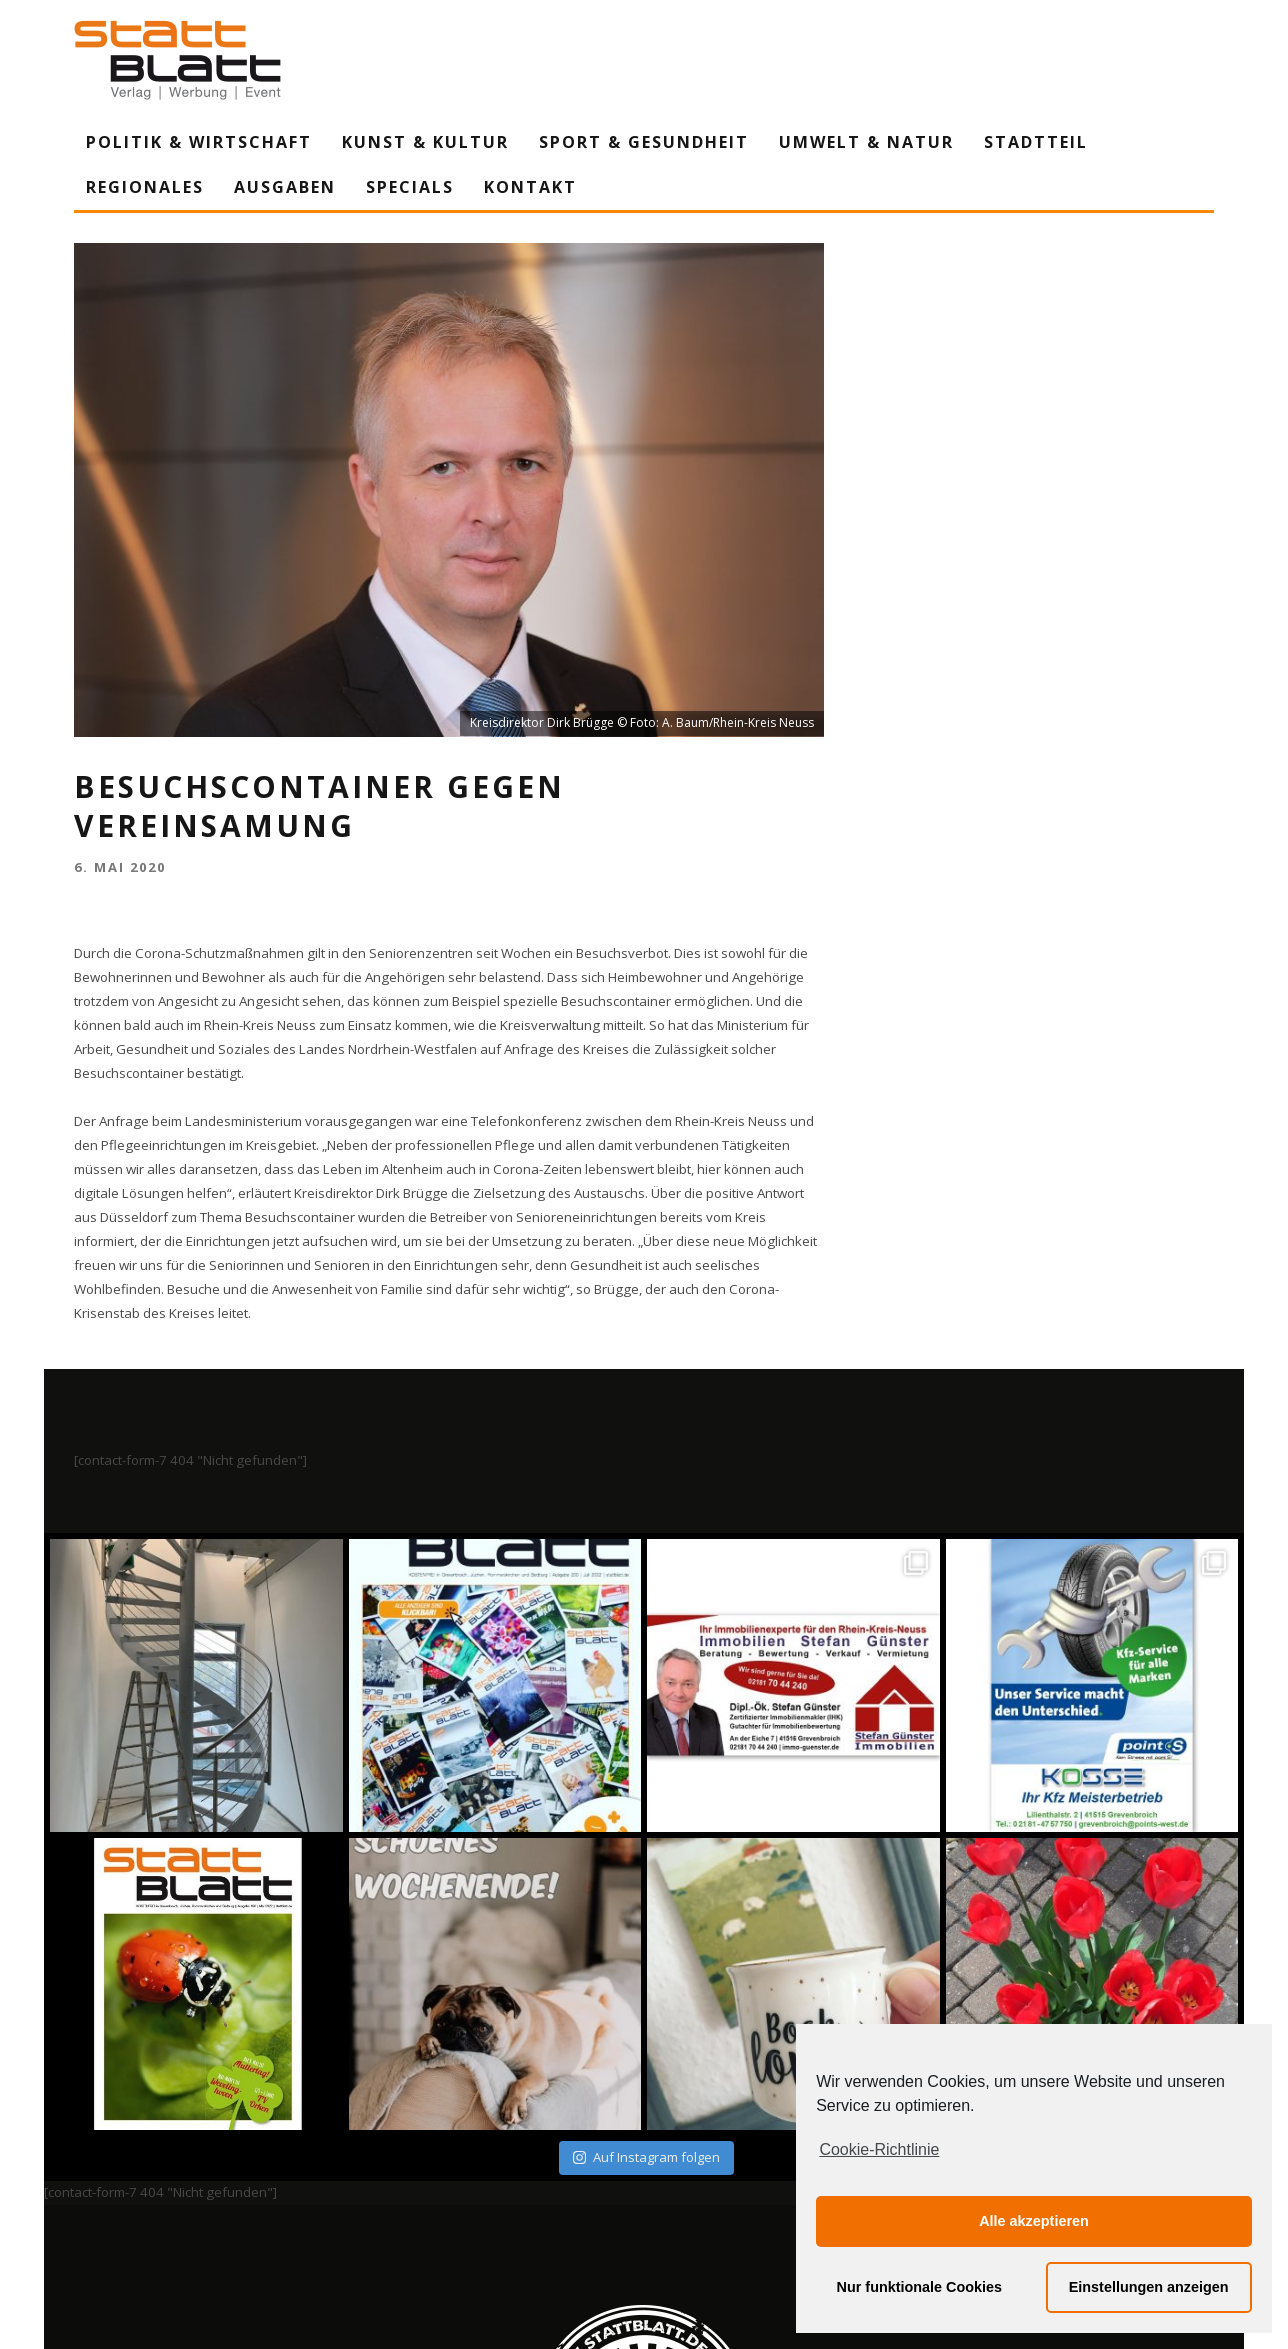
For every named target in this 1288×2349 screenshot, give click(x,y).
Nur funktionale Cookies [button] (920, 2287)
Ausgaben (285, 187)
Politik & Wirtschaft (199, 142)
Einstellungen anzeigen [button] (1149, 2287)
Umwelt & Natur (866, 142)
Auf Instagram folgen (646, 2157)
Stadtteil (1036, 142)
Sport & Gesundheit (644, 142)
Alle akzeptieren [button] (1034, 2221)
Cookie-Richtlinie (879, 2149)
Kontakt (530, 187)
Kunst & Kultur (425, 142)
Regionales (145, 187)
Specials (410, 187)
